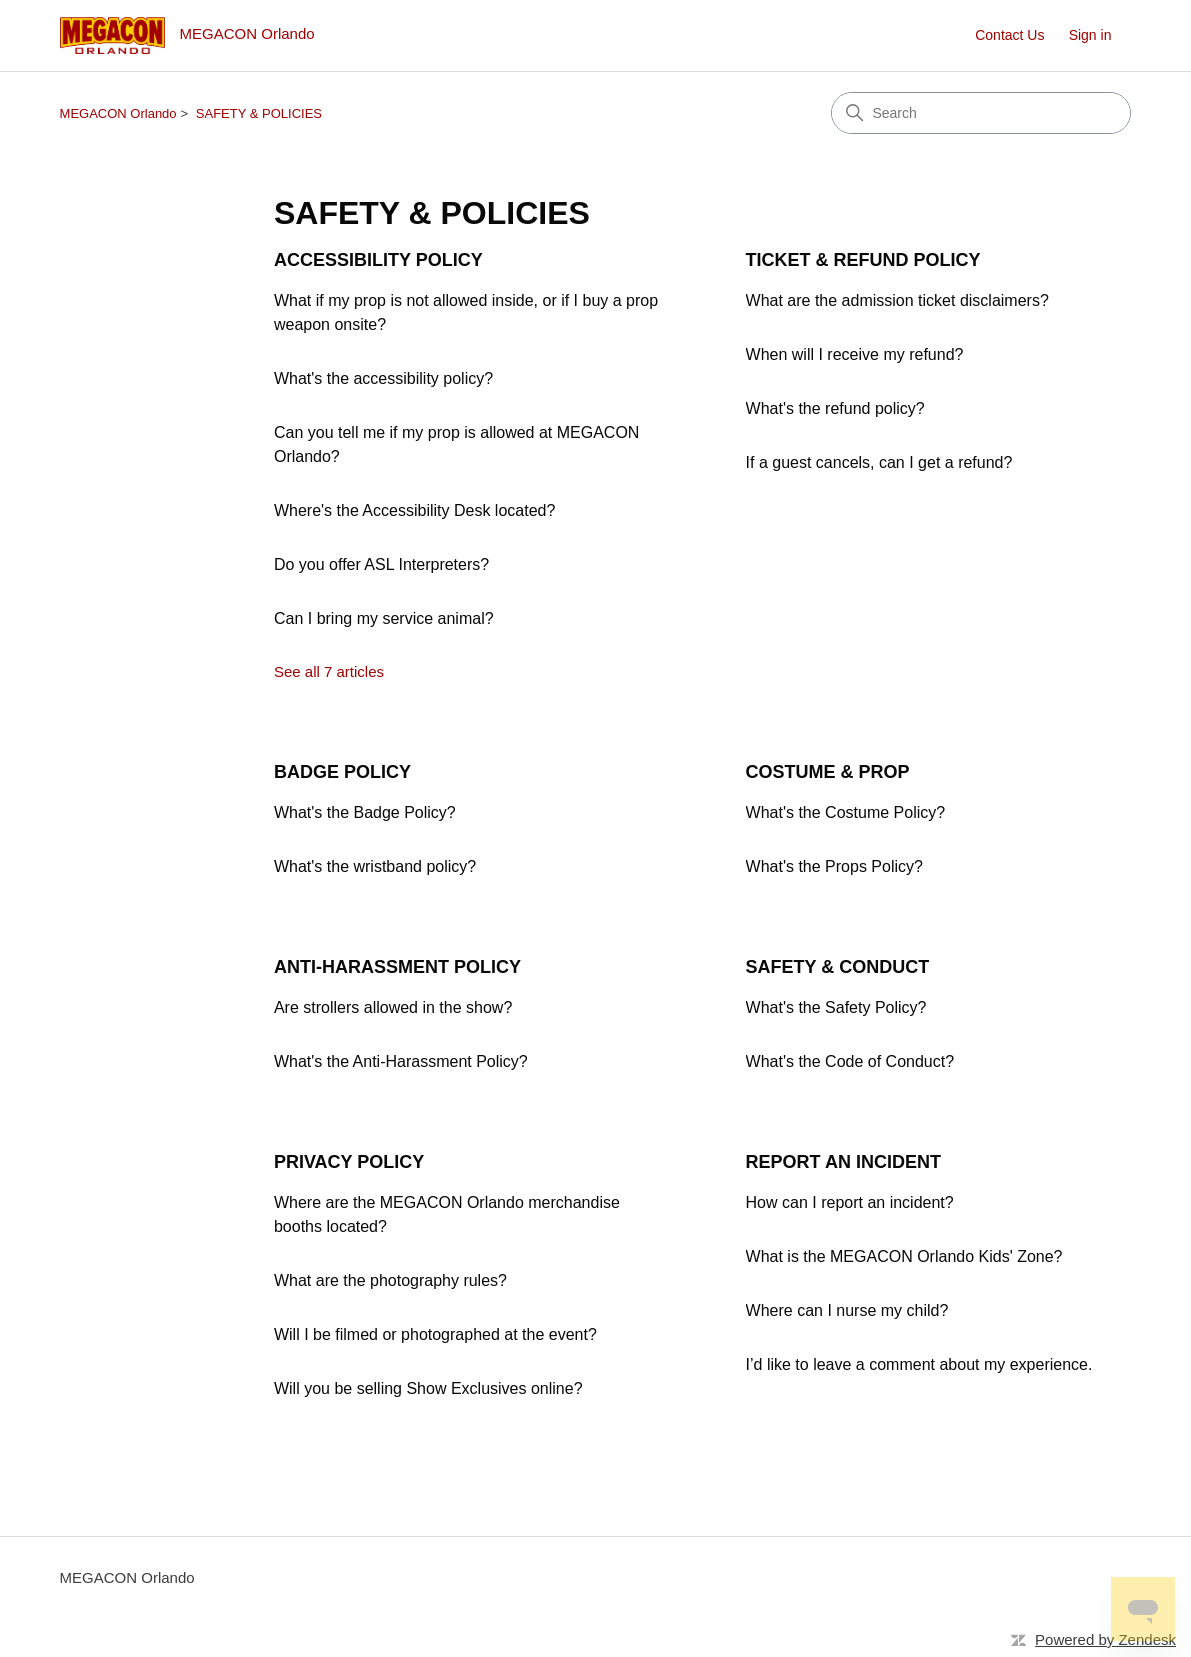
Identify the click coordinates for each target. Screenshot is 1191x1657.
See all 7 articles (329, 671)
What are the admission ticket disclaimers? (897, 300)
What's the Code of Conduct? (850, 1061)
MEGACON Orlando (118, 113)
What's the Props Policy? (834, 866)
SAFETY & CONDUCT (838, 967)
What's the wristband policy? (375, 866)
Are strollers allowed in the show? (393, 1007)
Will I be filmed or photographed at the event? (435, 1334)
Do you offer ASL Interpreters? (381, 564)
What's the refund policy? (835, 408)
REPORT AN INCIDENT (843, 1162)
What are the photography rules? (390, 1280)
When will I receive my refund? (855, 354)
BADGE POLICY (342, 772)
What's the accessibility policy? (383, 378)
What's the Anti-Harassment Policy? (401, 1061)
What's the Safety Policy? (836, 1007)
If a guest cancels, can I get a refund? (879, 462)
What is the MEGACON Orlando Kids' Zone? (904, 1256)
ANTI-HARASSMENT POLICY (397, 967)
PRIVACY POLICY (349, 1162)
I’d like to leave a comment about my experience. (919, 1364)
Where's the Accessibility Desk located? (414, 510)
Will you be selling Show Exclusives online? (428, 1388)
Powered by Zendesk (1105, 1639)
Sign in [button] (1090, 35)
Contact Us (1009, 35)
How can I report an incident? (850, 1202)
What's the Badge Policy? (365, 812)
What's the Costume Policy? (846, 812)
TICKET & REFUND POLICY (863, 260)
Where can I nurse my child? (847, 1310)
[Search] (981, 113)
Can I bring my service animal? (384, 618)
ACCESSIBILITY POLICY (378, 260)
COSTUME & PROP (828, 772)
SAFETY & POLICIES (259, 113)
